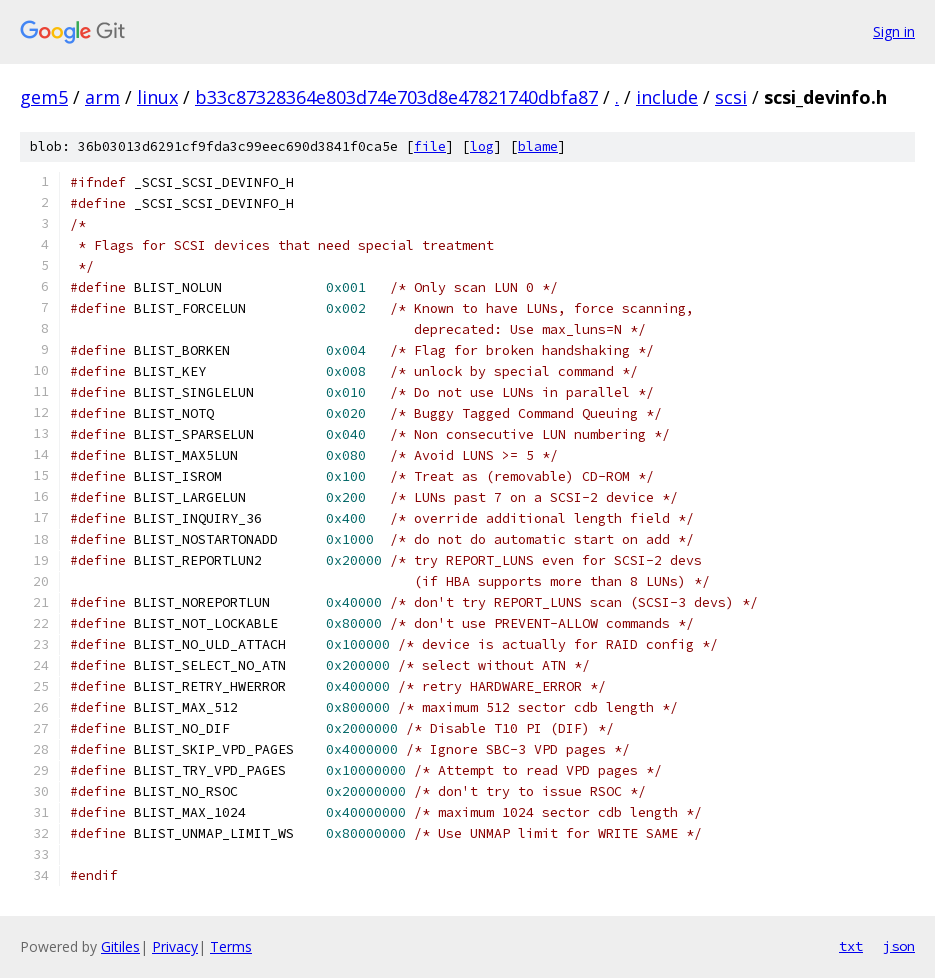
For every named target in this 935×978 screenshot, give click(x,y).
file (430, 146)
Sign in (894, 31)
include (667, 97)
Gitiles (120, 946)
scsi (731, 97)
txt (851, 946)
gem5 (44, 97)
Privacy (175, 946)
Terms (231, 946)
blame (538, 146)
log (482, 146)
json (899, 946)
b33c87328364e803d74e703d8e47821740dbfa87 (396, 97)
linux (157, 97)
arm (102, 97)
